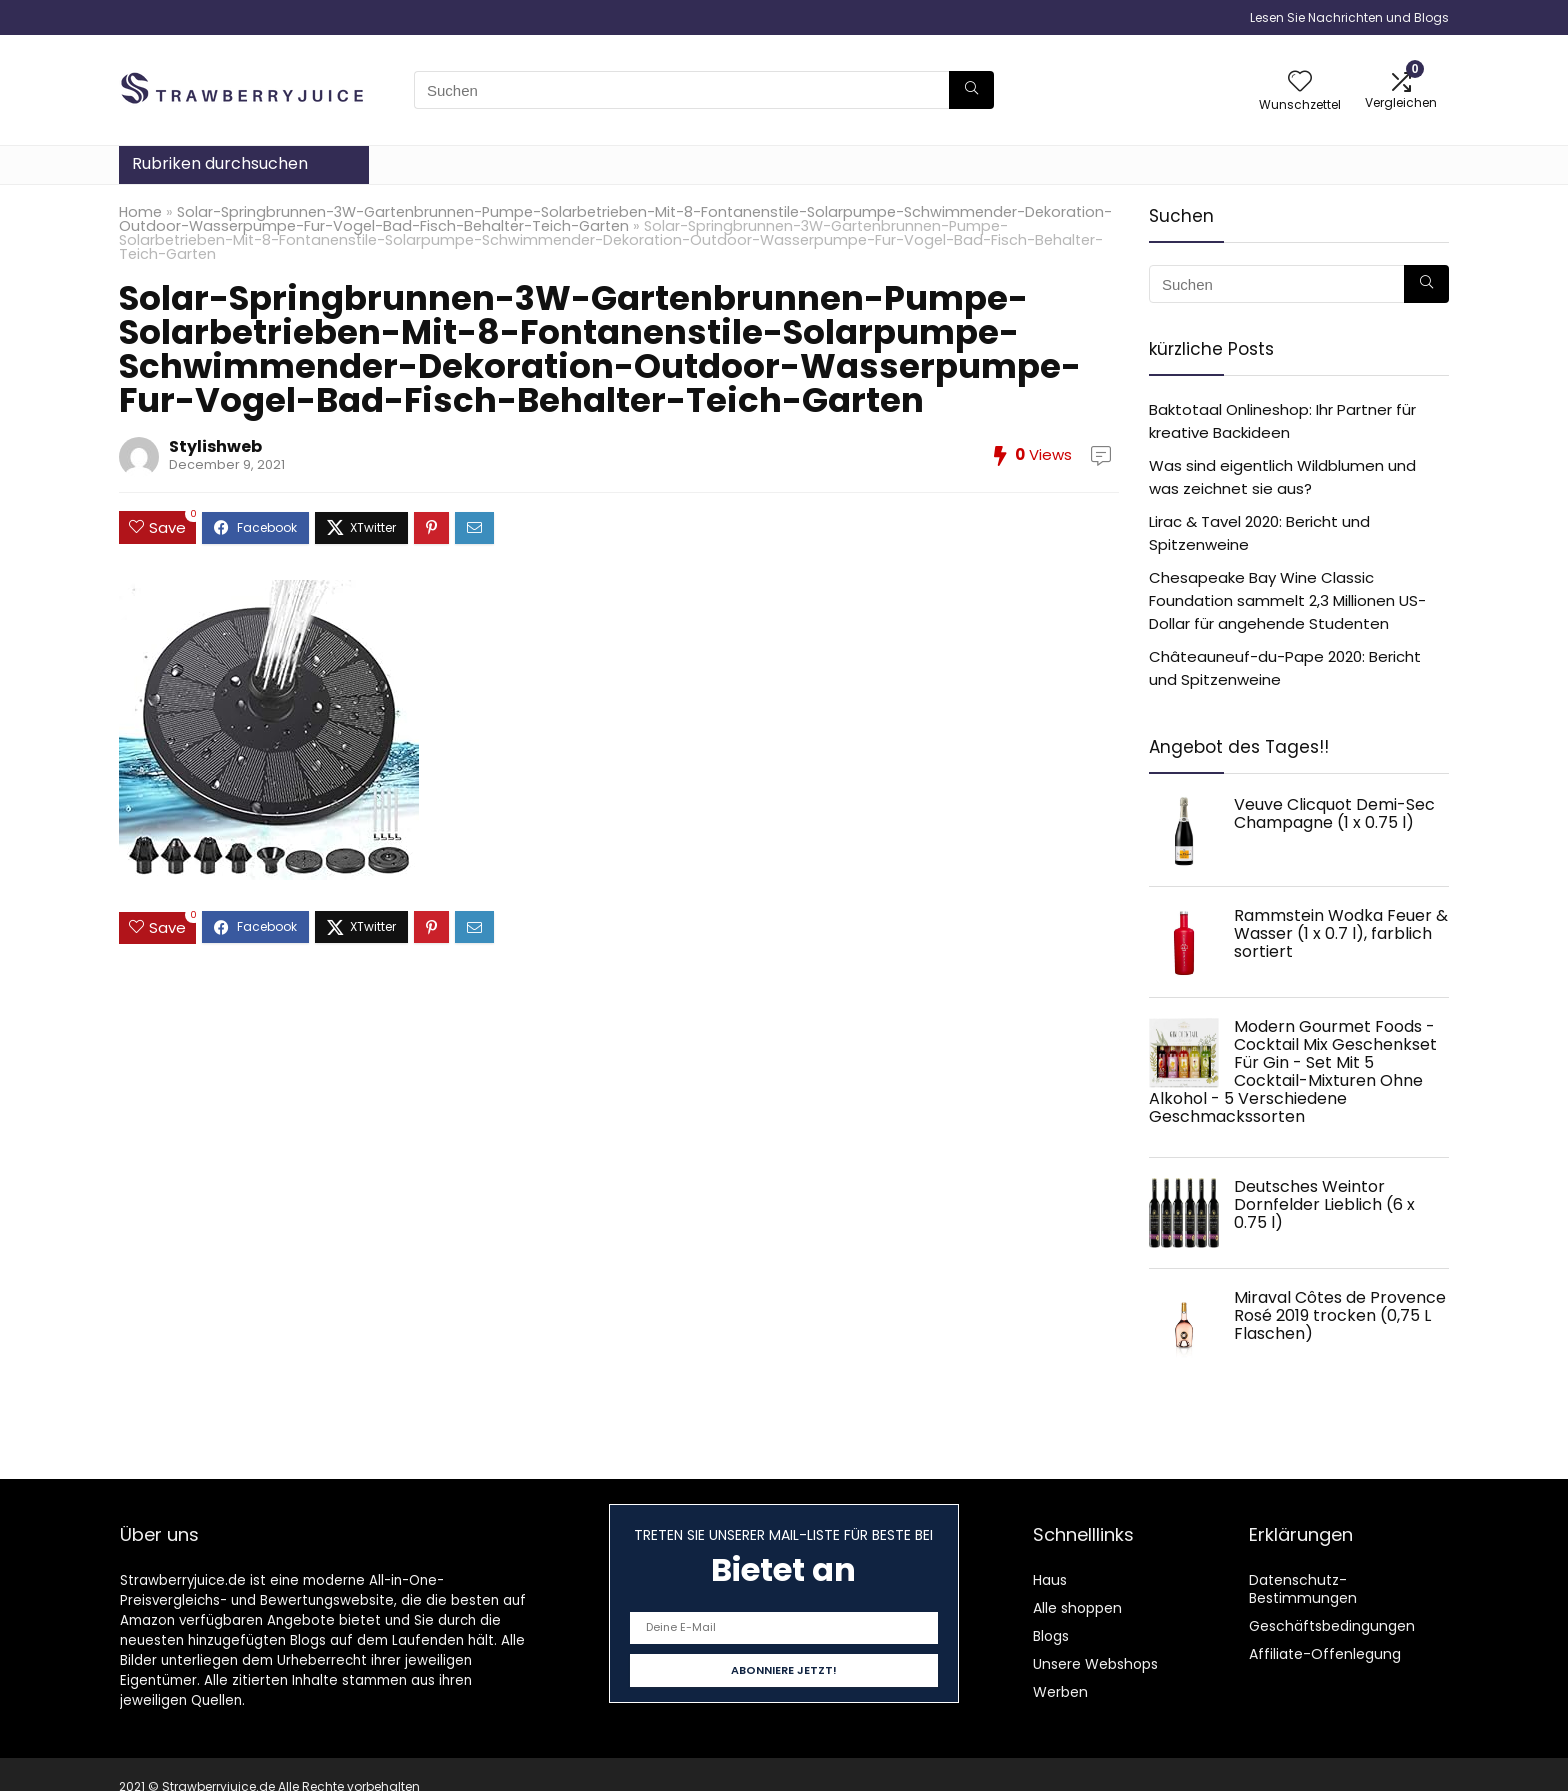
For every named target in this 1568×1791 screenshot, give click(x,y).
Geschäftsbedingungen (1332, 1626)
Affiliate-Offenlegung (1325, 1654)
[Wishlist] (1300, 82)
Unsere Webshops (1095, 1664)
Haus (1050, 1580)
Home (140, 212)
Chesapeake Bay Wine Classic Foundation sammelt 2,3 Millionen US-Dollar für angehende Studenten (1287, 600)
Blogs (1051, 1636)
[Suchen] (971, 90)
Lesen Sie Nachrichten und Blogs (1349, 17)
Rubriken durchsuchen (220, 163)
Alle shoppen (1077, 1608)
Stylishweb (215, 446)
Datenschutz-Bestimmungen (1303, 1589)
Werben (1060, 1692)
